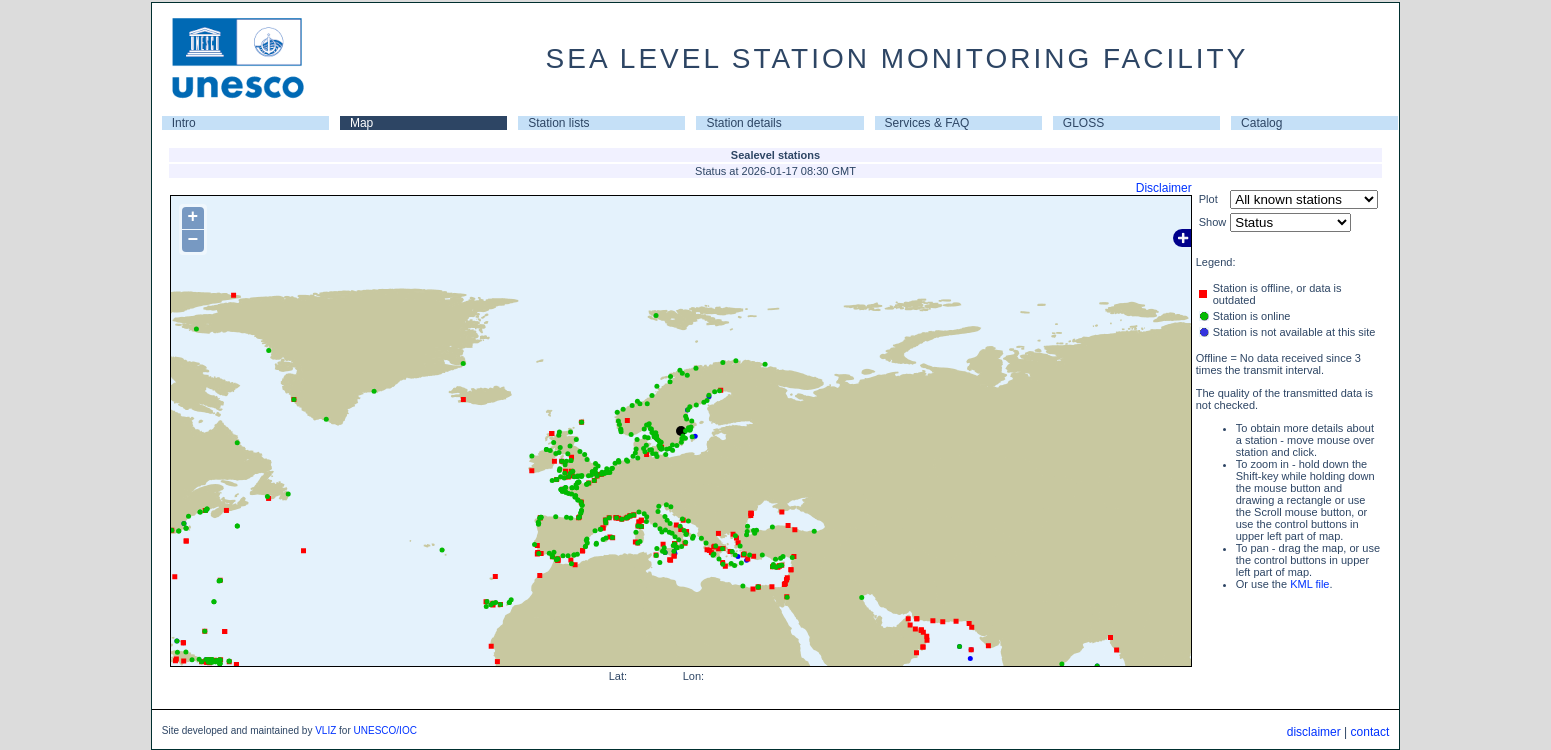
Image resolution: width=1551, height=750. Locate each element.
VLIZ (325, 730)
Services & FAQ (927, 123)
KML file (1309, 584)
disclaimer (1314, 732)
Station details (743, 123)
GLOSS (1083, 123)
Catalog (1261, 123)
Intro (184, 123)
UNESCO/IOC (385, 730)
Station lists (558, 123)
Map (361, 123)
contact (1370, 732)
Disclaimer (1164, 188)
